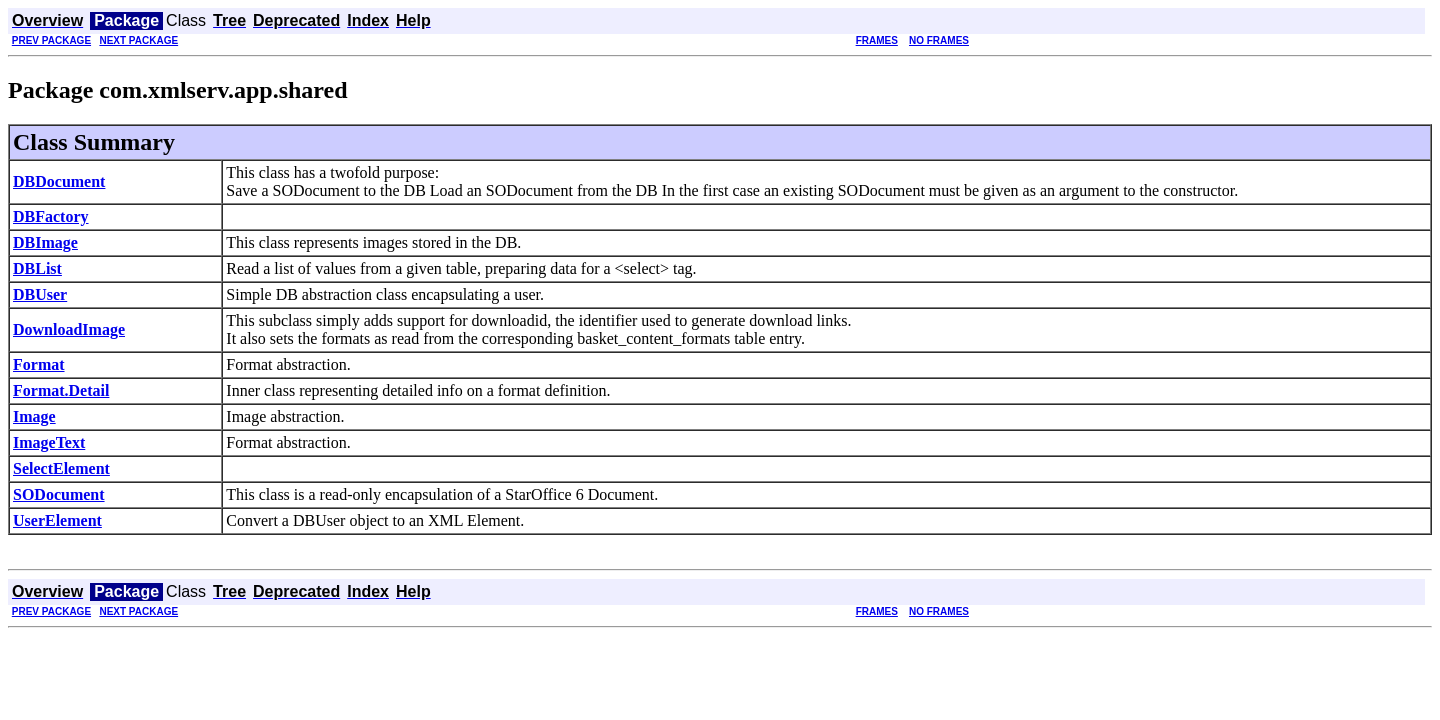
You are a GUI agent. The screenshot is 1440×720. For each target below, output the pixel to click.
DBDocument (59, 181)
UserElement (57, 520)
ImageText (49, 442)
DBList (37, 268)
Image (34, 416)
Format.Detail (61, 390)
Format (39, 364)
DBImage (45, 242)
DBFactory (51, 216)
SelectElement (61, 468)
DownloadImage (69, 329)
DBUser (40, 294)
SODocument (59, 494)
